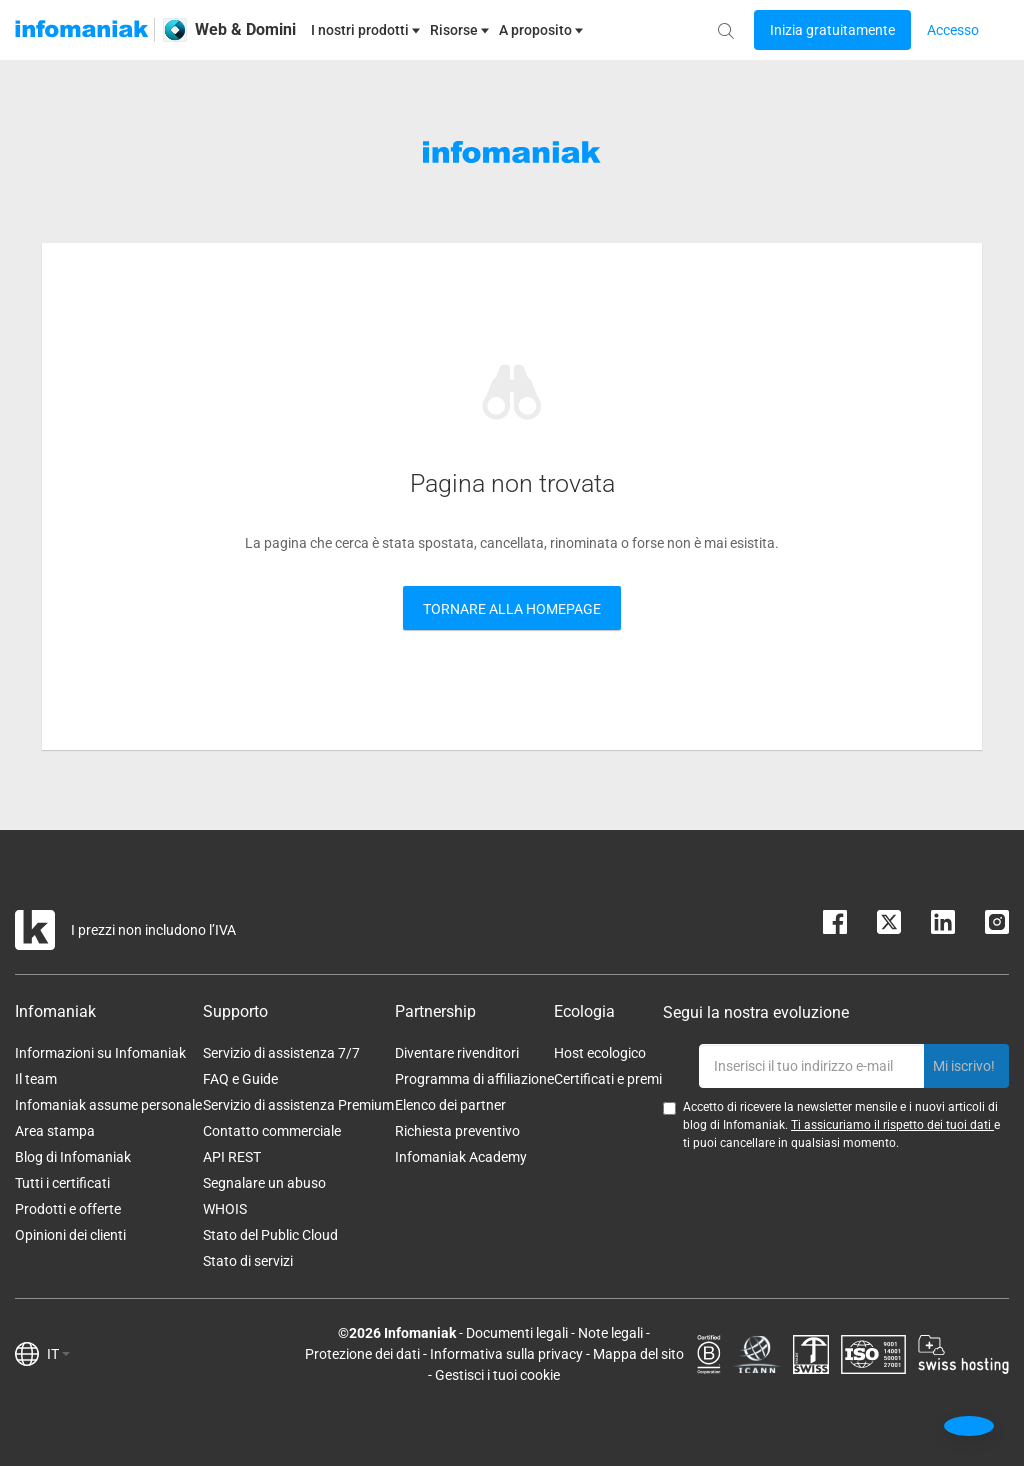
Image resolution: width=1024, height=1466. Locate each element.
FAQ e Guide (240, 1079)
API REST (232, 1157)
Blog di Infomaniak (73, 1157)
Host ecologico (600, 1053)
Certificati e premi (608, 1079)
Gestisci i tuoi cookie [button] (497, 1375)
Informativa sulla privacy (506, 1354)
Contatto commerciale (272, 1131)
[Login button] (832, 30)
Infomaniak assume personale (108, 1105)
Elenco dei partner (450, 1105)
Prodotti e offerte (68, 1209)
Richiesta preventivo (457, 1131)
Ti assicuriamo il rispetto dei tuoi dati (892, 1125)
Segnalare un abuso (264, 1183)
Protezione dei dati (362, 1354)
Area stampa (55, 1131)
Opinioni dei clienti (70, 1235)
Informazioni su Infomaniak (100, 1053)
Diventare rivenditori (457, 1053)
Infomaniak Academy (461, 1157)
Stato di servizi (248, 1261)
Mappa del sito (638, 1354)
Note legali (610, 1333)
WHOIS (225, 1209)
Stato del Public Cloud (270, 1235)
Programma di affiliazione (474, 1079)
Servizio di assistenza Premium (298, 1105)
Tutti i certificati (62, 1183)
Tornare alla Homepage (512, 609)
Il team (36, 1079)
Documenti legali (517, 1333)
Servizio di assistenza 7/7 (281, 1053)
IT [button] (58, 1354)
